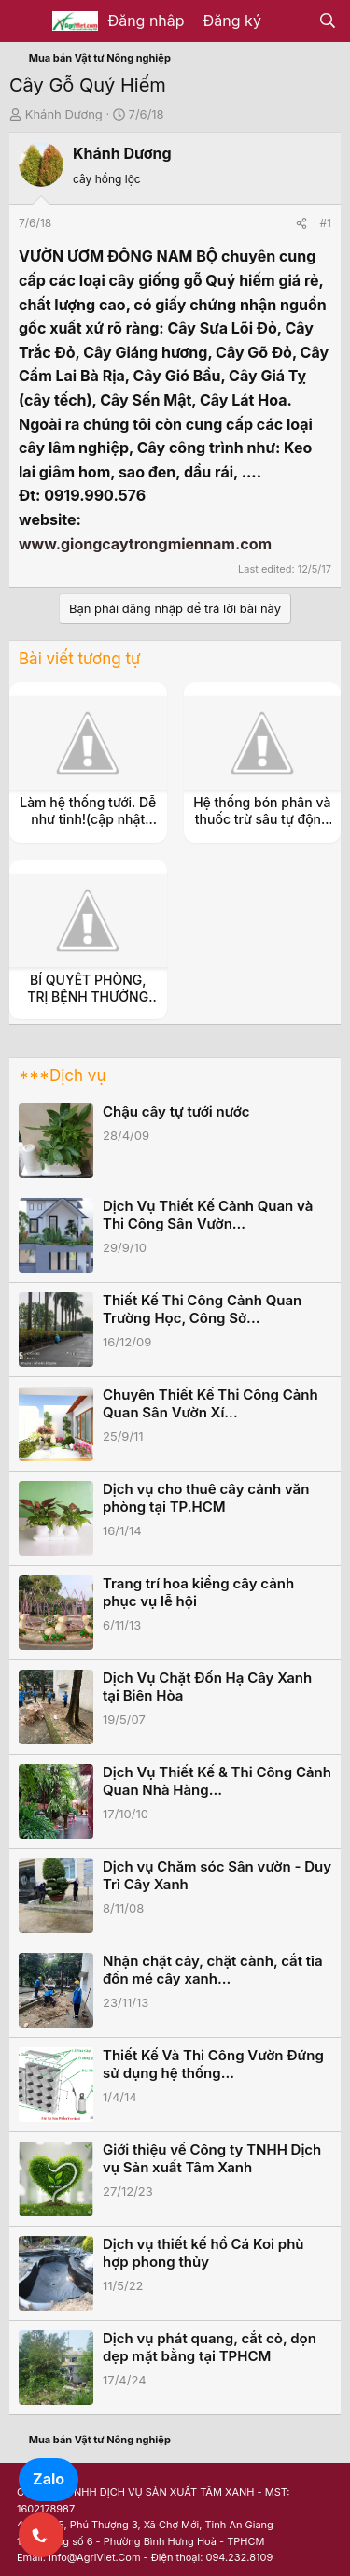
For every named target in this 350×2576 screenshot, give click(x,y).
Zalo (48, 2478)
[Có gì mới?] (290, 21)
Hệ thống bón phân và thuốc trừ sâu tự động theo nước (261, 819)
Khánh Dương (64, 114)
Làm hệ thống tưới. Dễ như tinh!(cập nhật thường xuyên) (88, 819)
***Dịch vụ (62, 1075)
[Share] (301, 223)
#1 (325, 223)
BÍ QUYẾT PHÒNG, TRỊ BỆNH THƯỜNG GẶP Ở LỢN (87, 996)
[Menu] (26, 21)
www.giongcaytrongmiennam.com (145, 543)
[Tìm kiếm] (327, 21)
